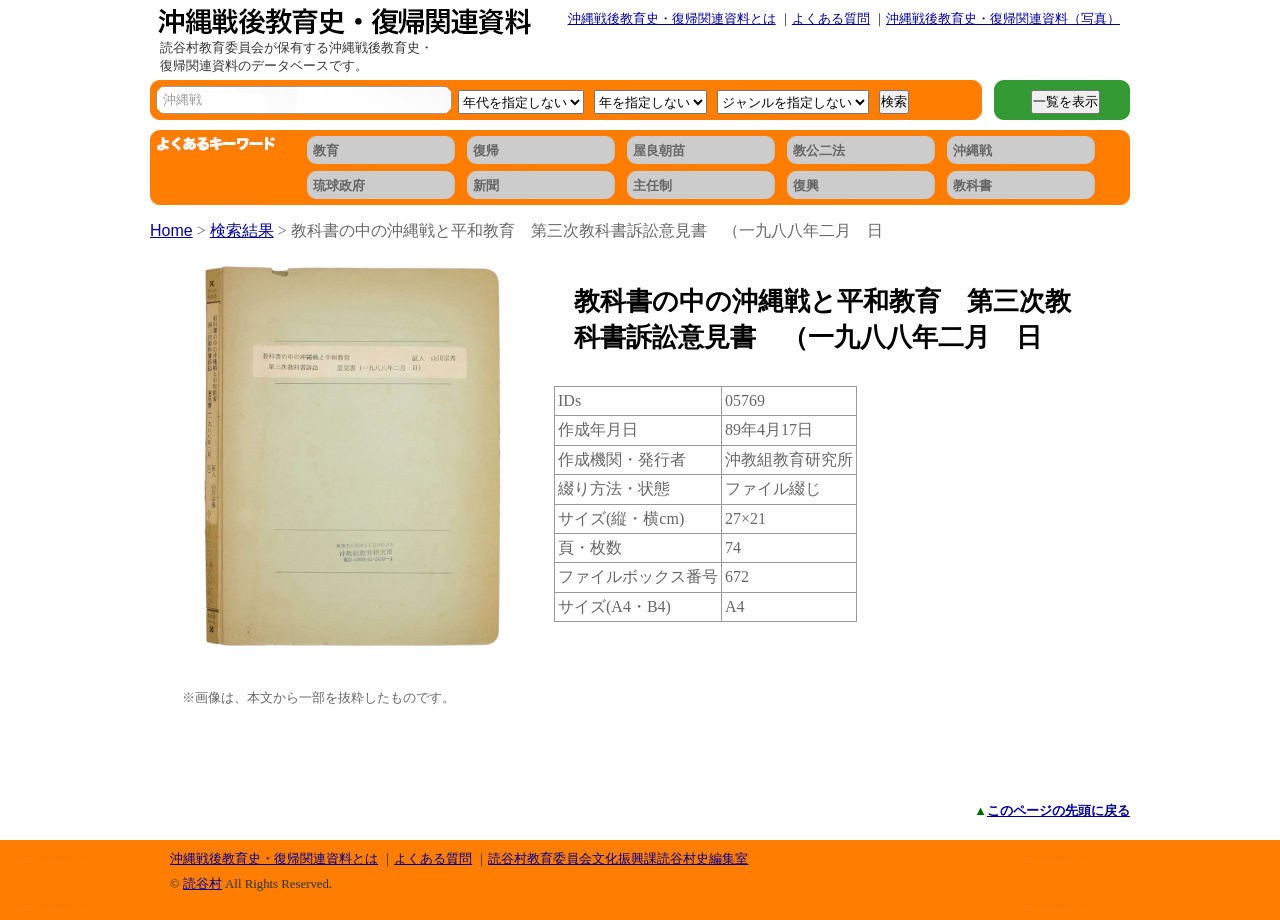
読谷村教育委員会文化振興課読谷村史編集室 (618, 858)
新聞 (486, 185)
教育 (326, 150)
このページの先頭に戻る (1058, 810)
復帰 (486, 150)
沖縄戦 (972, 150)
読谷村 (202, 883)
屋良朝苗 (659, 150)
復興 (806, 185)
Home (171, 230)
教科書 (972, 185)
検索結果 (242, 230)
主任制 (652, 185)
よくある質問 (831, 18)
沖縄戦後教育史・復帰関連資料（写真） (1003, 18)
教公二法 (819, 150)
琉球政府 (339, 185)
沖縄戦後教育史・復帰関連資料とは (672, 18)
